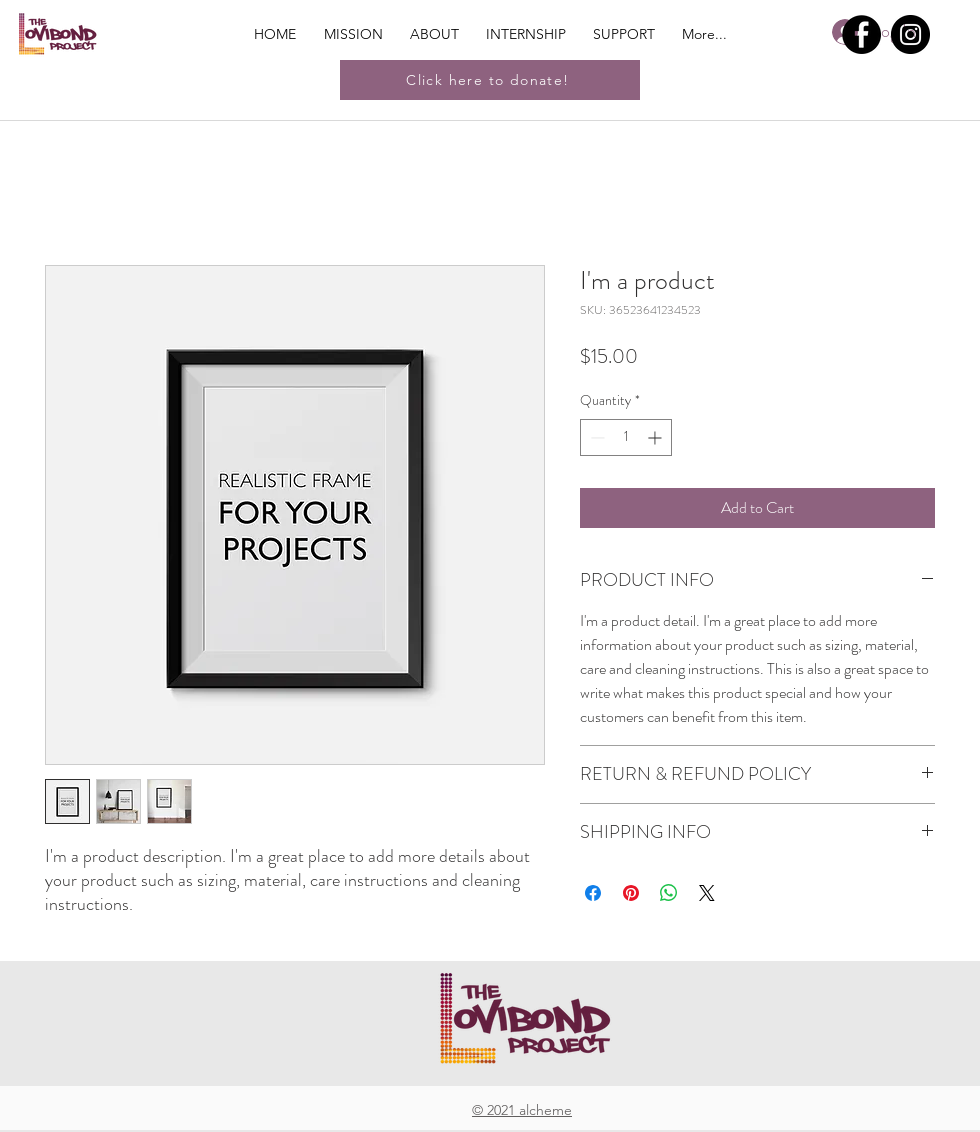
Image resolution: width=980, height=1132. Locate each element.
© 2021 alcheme (522, 1110)
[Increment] (656, 437)
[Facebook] (861, 34)
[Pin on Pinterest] (631, 893)
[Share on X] (707, 893)
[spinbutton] (626, 437)
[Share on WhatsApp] (669, 893)
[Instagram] (910, 34)
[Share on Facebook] (593, 893)
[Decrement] (595, 437)
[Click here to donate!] (490, 80)
